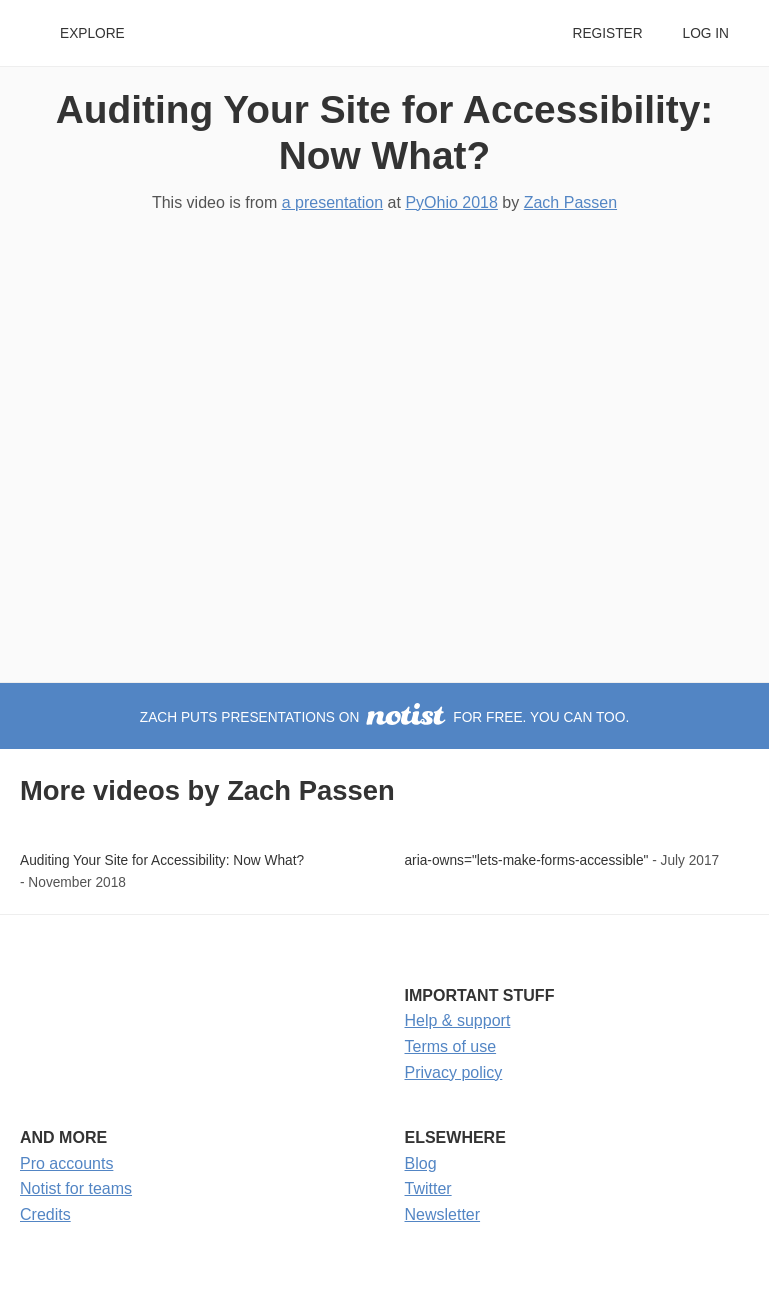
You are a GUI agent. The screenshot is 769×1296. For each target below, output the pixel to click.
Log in (706, 33)
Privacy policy (454, 1072)
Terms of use (451, 1046)
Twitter (428, 1188)
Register (607, 33)
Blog (421, 1163)
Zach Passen (570, 202)
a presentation (332, 202)
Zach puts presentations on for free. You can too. (384, 717)
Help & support (458, 1020)
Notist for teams (76, 1188)
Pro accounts (66, 1163)
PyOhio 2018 (451, 202)
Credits (45, 1214)
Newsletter (443, 1214)
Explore (92, 33)
